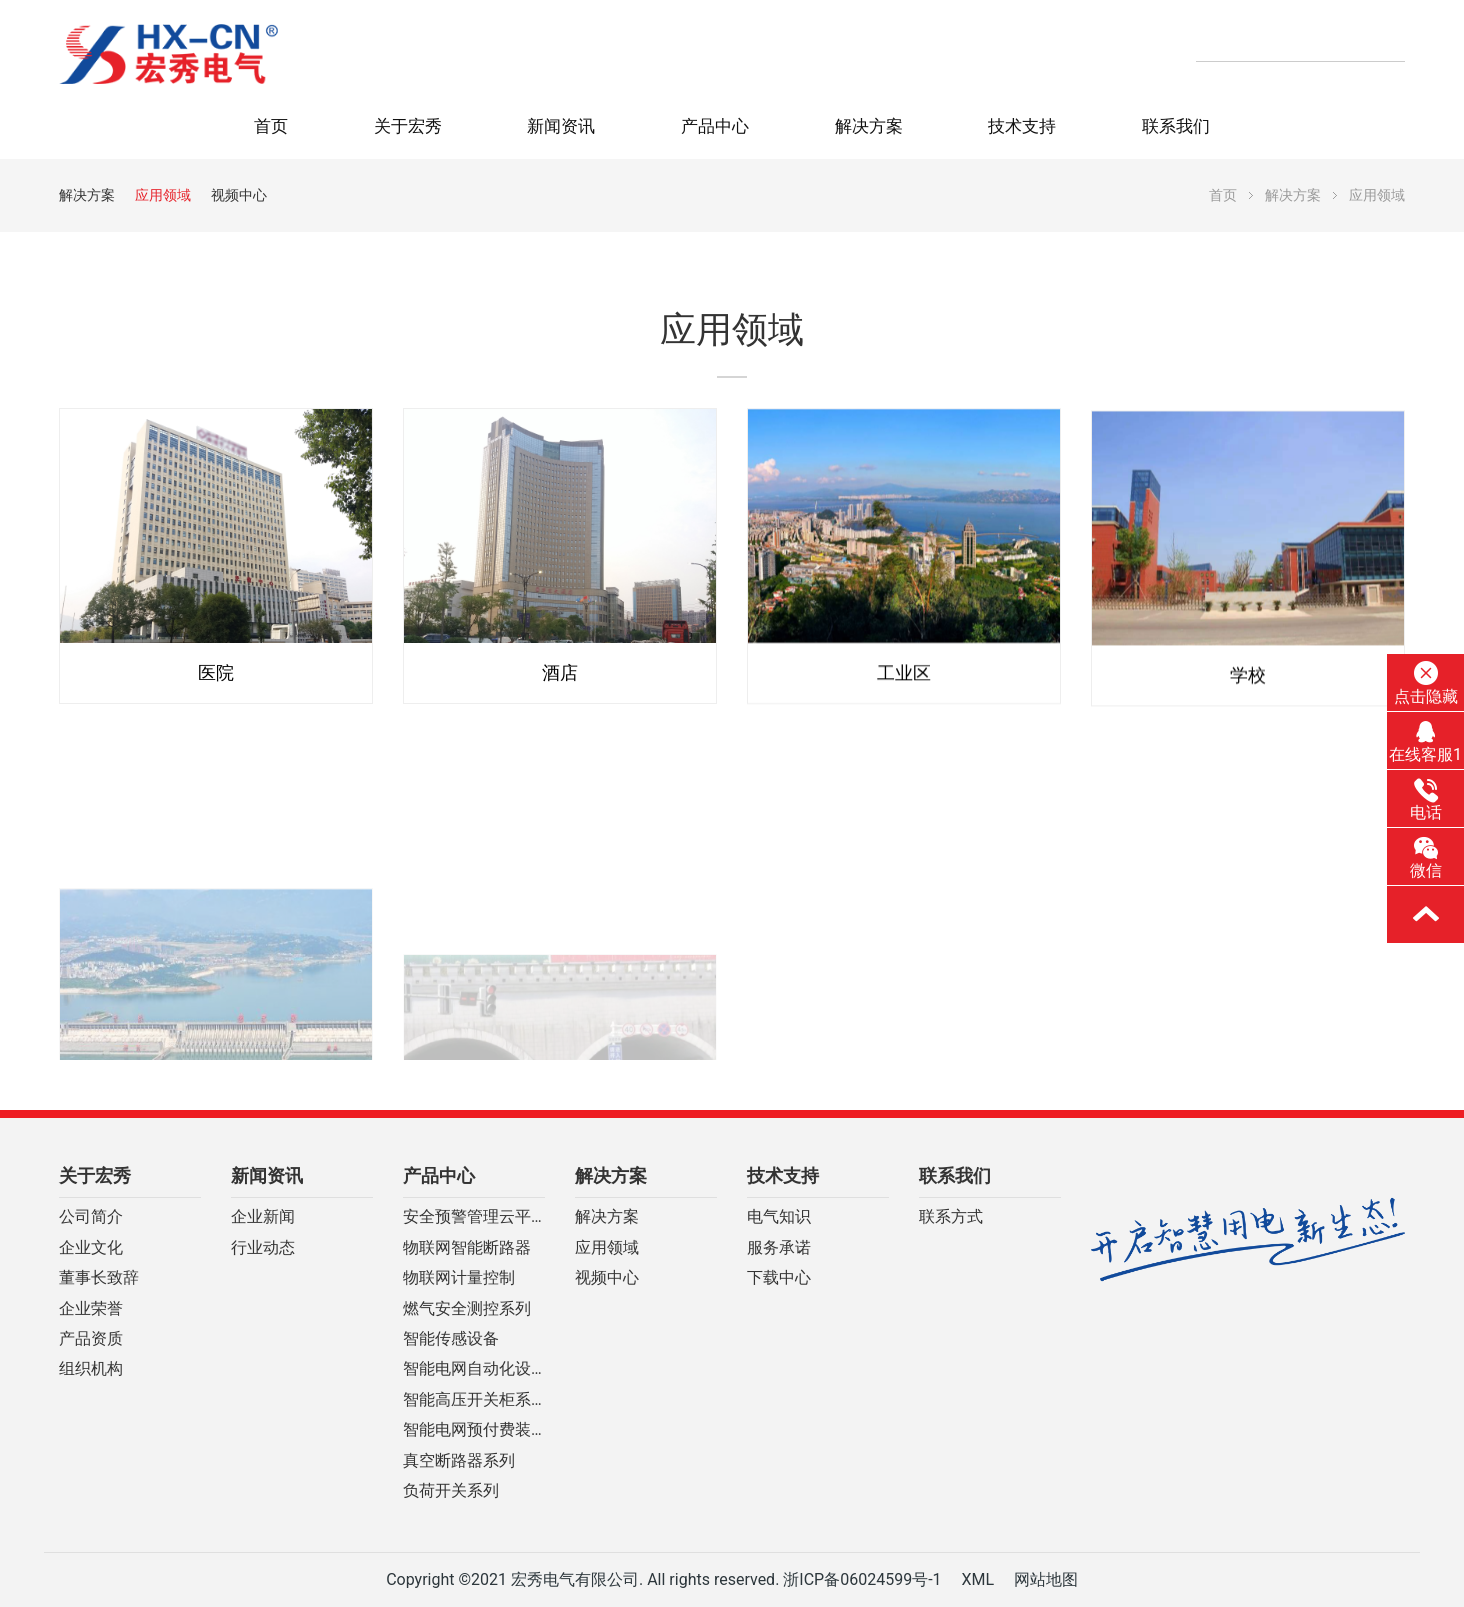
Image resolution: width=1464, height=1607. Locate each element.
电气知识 (779, 1217)
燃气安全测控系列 (467, 1309)
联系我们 (1176, 126)
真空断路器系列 (459, 1461)
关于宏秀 (408, 126)
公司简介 (91, 1217)
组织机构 (91, 1369)
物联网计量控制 (459, 1278)
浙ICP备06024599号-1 (862, 1579)
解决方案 (869, 126)
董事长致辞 (99, 1278)
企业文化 (91, 1248)
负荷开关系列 (451, 1491)
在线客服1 (1425, 742)
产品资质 (91, 1339)
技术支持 (1022, 126)
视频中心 (239, 195)
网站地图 (1046, 1579)
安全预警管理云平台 (474, 1217)
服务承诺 (779, 1248)
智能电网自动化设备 (474, 1369)
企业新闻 (263, 1217)
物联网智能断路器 (467, 1248)
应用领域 (163, 195)
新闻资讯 (561, 126)
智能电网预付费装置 (474, 1430)
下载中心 (779, 1278)
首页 (271, 126)
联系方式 (951, 1217)
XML (977, 1579)
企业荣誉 (91, 1309)
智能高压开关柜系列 (474, 1400)
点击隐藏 (1426, 683)
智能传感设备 (451, 1339)
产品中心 (715, 126)
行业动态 (263, 1248)
